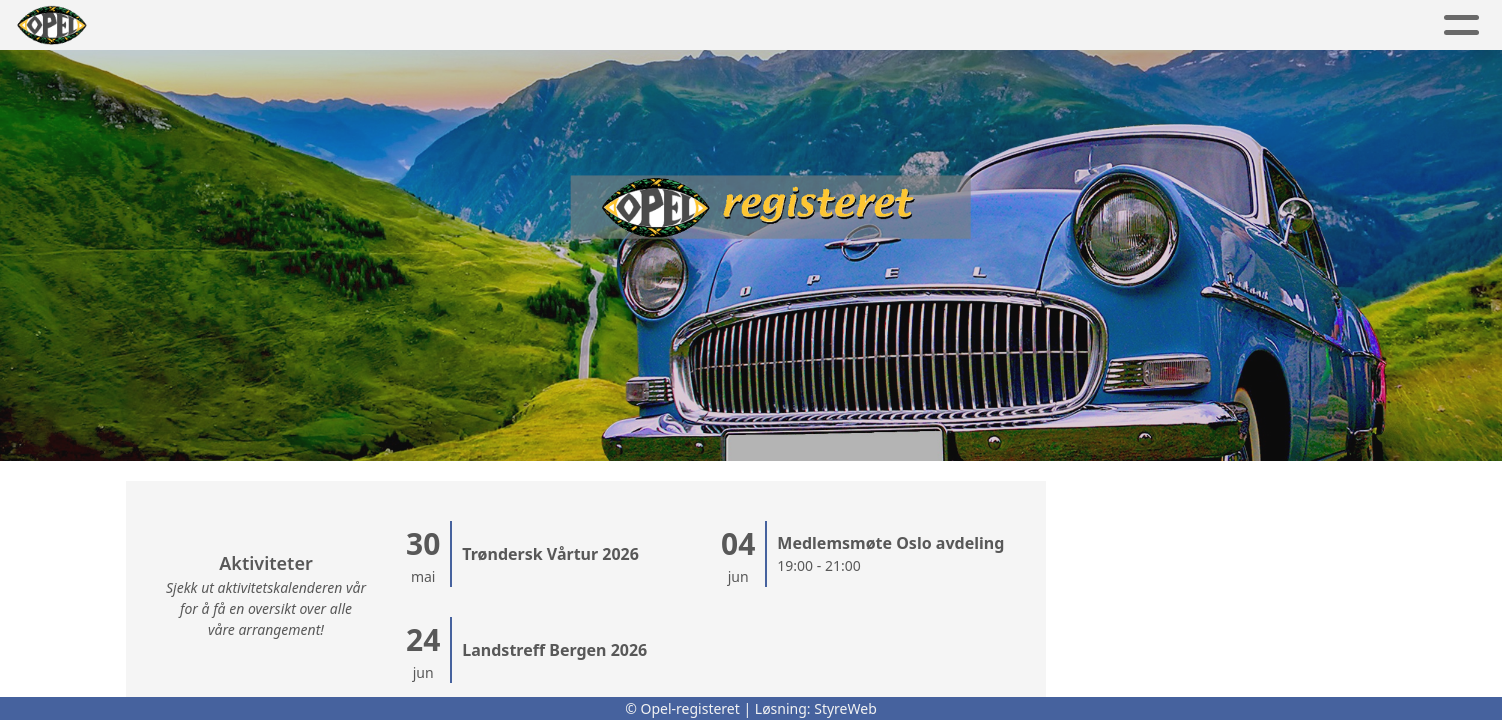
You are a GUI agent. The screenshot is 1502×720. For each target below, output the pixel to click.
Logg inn (1357, 25)
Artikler (276, 25)
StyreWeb (845, 708)
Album (370, 25)
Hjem (190, 25)
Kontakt (982, 25)
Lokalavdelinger (707, 25)
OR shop (1105, 25)
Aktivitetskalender (510, 25)
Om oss (863, 25)
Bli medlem (1228, 25)
